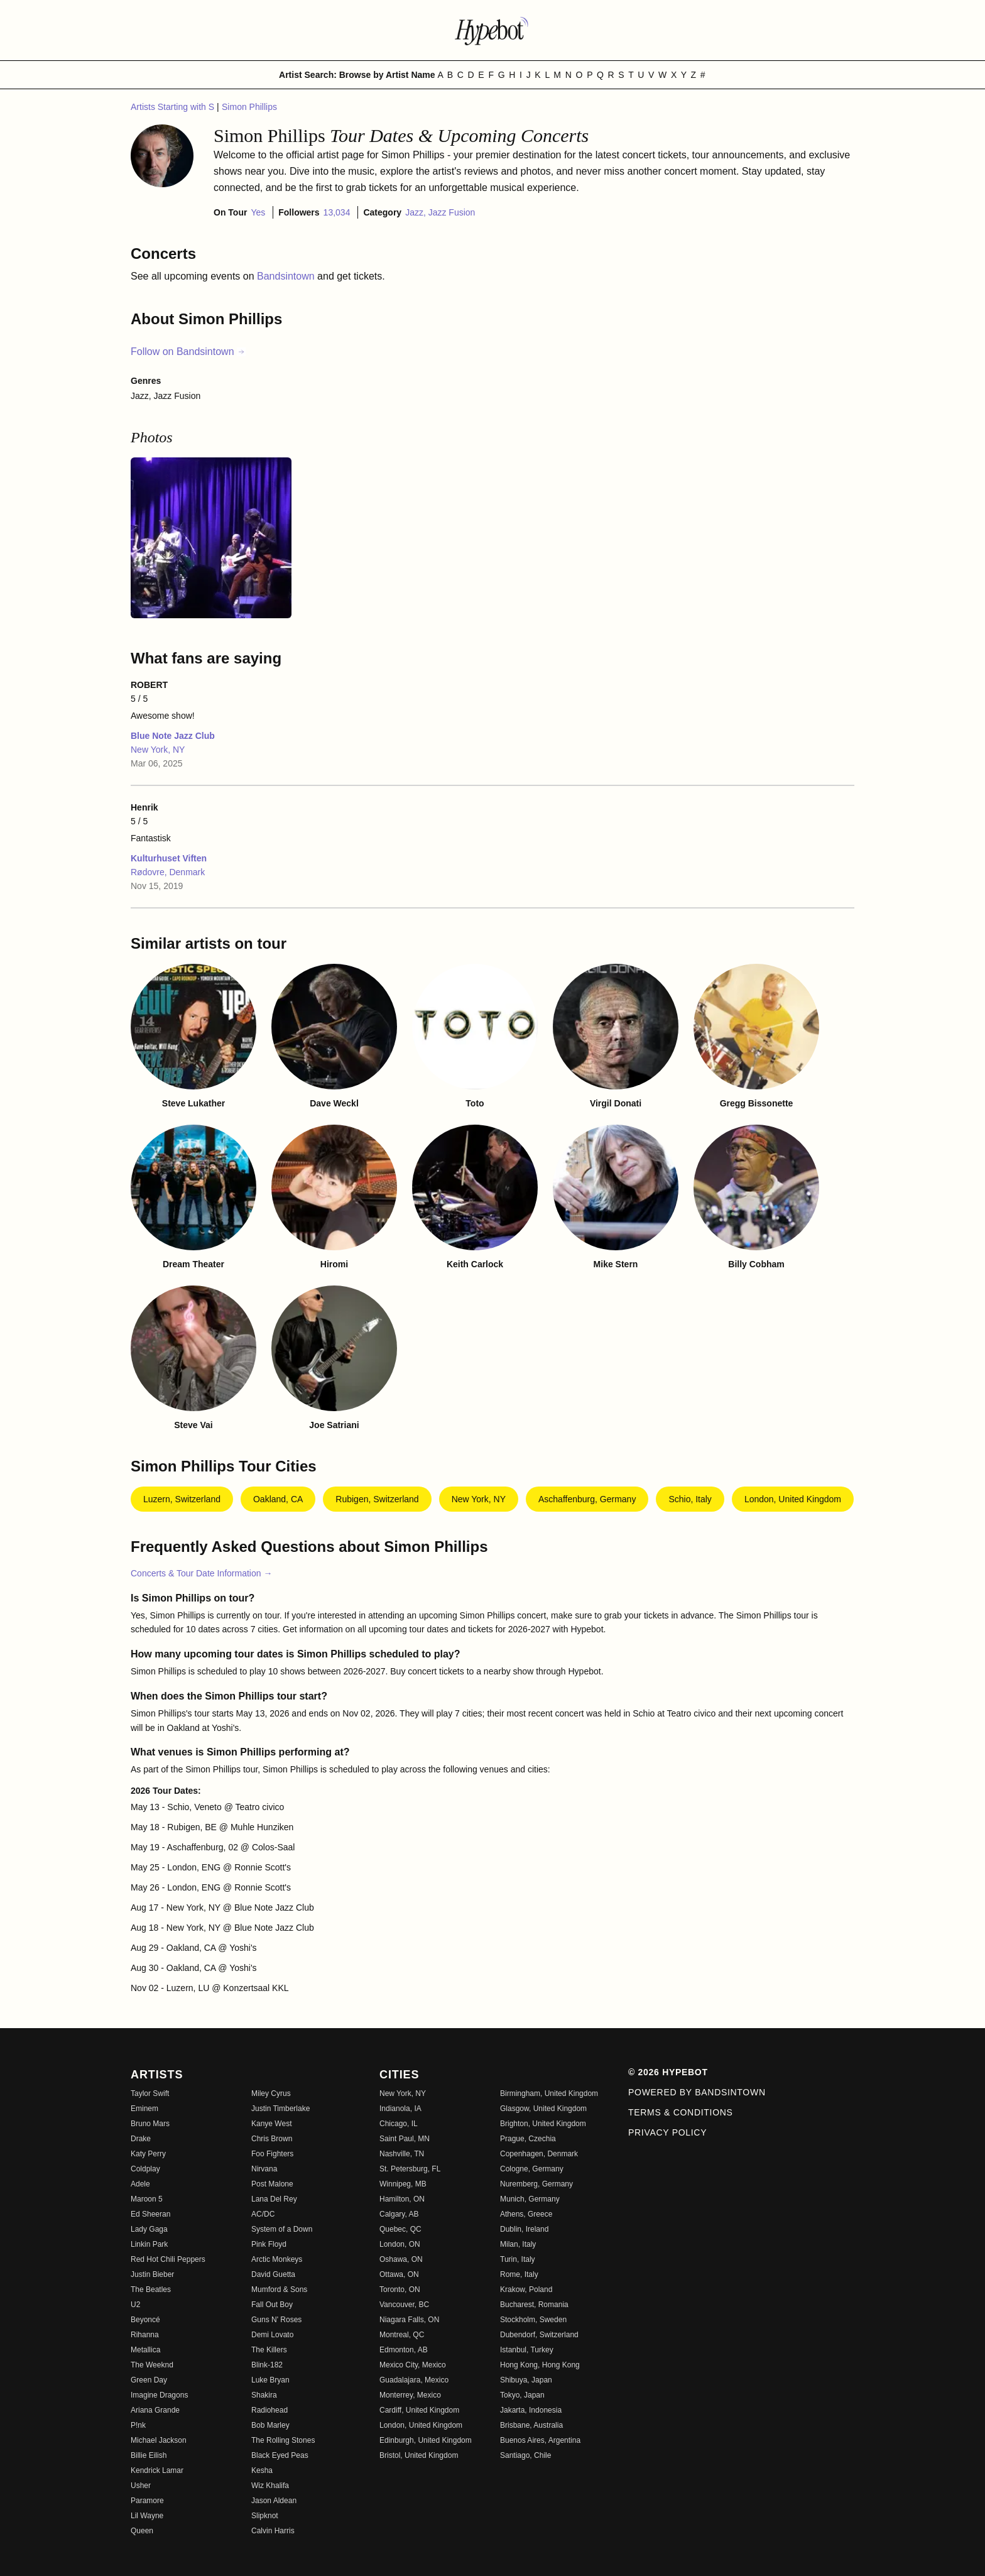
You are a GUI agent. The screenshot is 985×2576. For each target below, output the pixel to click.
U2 (135, 2304)
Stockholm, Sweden (533, 2319)
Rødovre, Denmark (168, 872)
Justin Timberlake (280, 2108)
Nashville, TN (401, 2153)
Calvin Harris (273, 2530)
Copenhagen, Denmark (539, 2153)
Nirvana (264, 2168)
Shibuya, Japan (526, 2380)
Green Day (149, 2380)
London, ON (399, 2244)
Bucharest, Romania (534, 2304)
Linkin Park (149, 2244)
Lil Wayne (147, 2515)
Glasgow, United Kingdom (543, 2108)
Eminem (144, 2108)
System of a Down (281, 2229)
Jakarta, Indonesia (531, 2410)
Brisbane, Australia (531, 2425)
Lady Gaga (149, 2229)
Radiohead (269, 2410)
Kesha (262, 2470)
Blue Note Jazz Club (173, 736)
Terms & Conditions (680, 2112)
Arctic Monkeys (276, 2259)
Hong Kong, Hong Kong (540, 2364)
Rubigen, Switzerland (376, 1499)
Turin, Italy (517, 2259)
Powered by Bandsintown (697, 2092)
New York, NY (158, 750)
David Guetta (273, 2274)
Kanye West (271, 2123)
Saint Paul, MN (404, 2138)
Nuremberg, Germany (536, 2184)
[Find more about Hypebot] (492, 30)
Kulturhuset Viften (169, 858)
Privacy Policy (667, 2132)
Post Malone (272, 2184)
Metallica (145, 2349)
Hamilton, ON (402, 2199)
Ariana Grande (155, 2410)
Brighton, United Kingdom (543, 2123)
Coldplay (145, 2168)
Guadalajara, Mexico (414, 2380)
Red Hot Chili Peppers (168, 2259)
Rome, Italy (519, 2274)
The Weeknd (152, 2364)
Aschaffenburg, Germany (587, 1499)
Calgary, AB (398, 2214)
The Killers (269, 2349)
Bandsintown (287, 276)
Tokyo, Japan (522, 2395)
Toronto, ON (399, 2289)
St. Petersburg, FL (409, 2168)
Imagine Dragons (159, 2395)
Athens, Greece (526, 2214)
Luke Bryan (270, 2380)
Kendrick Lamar (157, 2470)
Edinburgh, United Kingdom (425, 2440)
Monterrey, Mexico (410, 2395)
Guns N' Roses (276, 2319)
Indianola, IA (400, 2108)
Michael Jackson (159, 2440)
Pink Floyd (268, 2244)
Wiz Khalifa (270, 2485)
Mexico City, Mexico (412, 2364)
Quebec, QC (400, 2229)
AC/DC (263, 2214)
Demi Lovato (272, 2334)
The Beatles (151, 2289)
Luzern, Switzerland (181, 1499)
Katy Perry (148, 2153)
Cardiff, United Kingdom (419, 2410)
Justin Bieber (152, 2274)
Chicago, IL (398, 2123)
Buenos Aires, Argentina (540, 2440)
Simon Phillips (249, 107)
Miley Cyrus (271, 2093)
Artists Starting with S (174, 107)
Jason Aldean (274, 2500)
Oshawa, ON (401, 2259)
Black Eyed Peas (279, 2455)
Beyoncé (145, 2319)
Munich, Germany (530, 2199)
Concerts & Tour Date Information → (201, 1573)
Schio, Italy (689, 1499)
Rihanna (145, 2334)
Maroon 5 (147, 2199)
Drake (141, 2138)
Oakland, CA (278, 1499)
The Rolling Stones (283, 2440)
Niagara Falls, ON (409, 2319)
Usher (141, 2485)
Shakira (264, 2395)
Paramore (147, 2500)
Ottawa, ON (399, 2274)
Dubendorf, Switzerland (539, 2334)
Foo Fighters (272, 2153)
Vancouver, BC (404, 2304)
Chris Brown (271, 2138)
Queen (142, 2530)
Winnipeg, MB (403, 2184)
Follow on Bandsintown (188, 351)
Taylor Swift (150, 2093)
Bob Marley (270, 2425)
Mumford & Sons (279, 2289)
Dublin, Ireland (524, 2229)
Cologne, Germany (531, 2168)
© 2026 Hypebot (668, 2072)
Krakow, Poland (526, 2289)
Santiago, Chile (525, 2455)
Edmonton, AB (403, 2349)
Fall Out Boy (272, 2304)
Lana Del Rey (274, 2199)
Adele (140, 2184)
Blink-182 (267, 2364)
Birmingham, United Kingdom (549, 2093)
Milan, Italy (518, 2244)
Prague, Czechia (528, 2138)
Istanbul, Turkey (526, 2349)
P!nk (138, 2425)
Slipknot (264, 2515)
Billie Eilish (148, 2455)
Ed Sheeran (150, 2214)
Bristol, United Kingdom (418, 2455)
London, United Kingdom (792, 1499)
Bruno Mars (150, 2123)
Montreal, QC (401, 2334)
